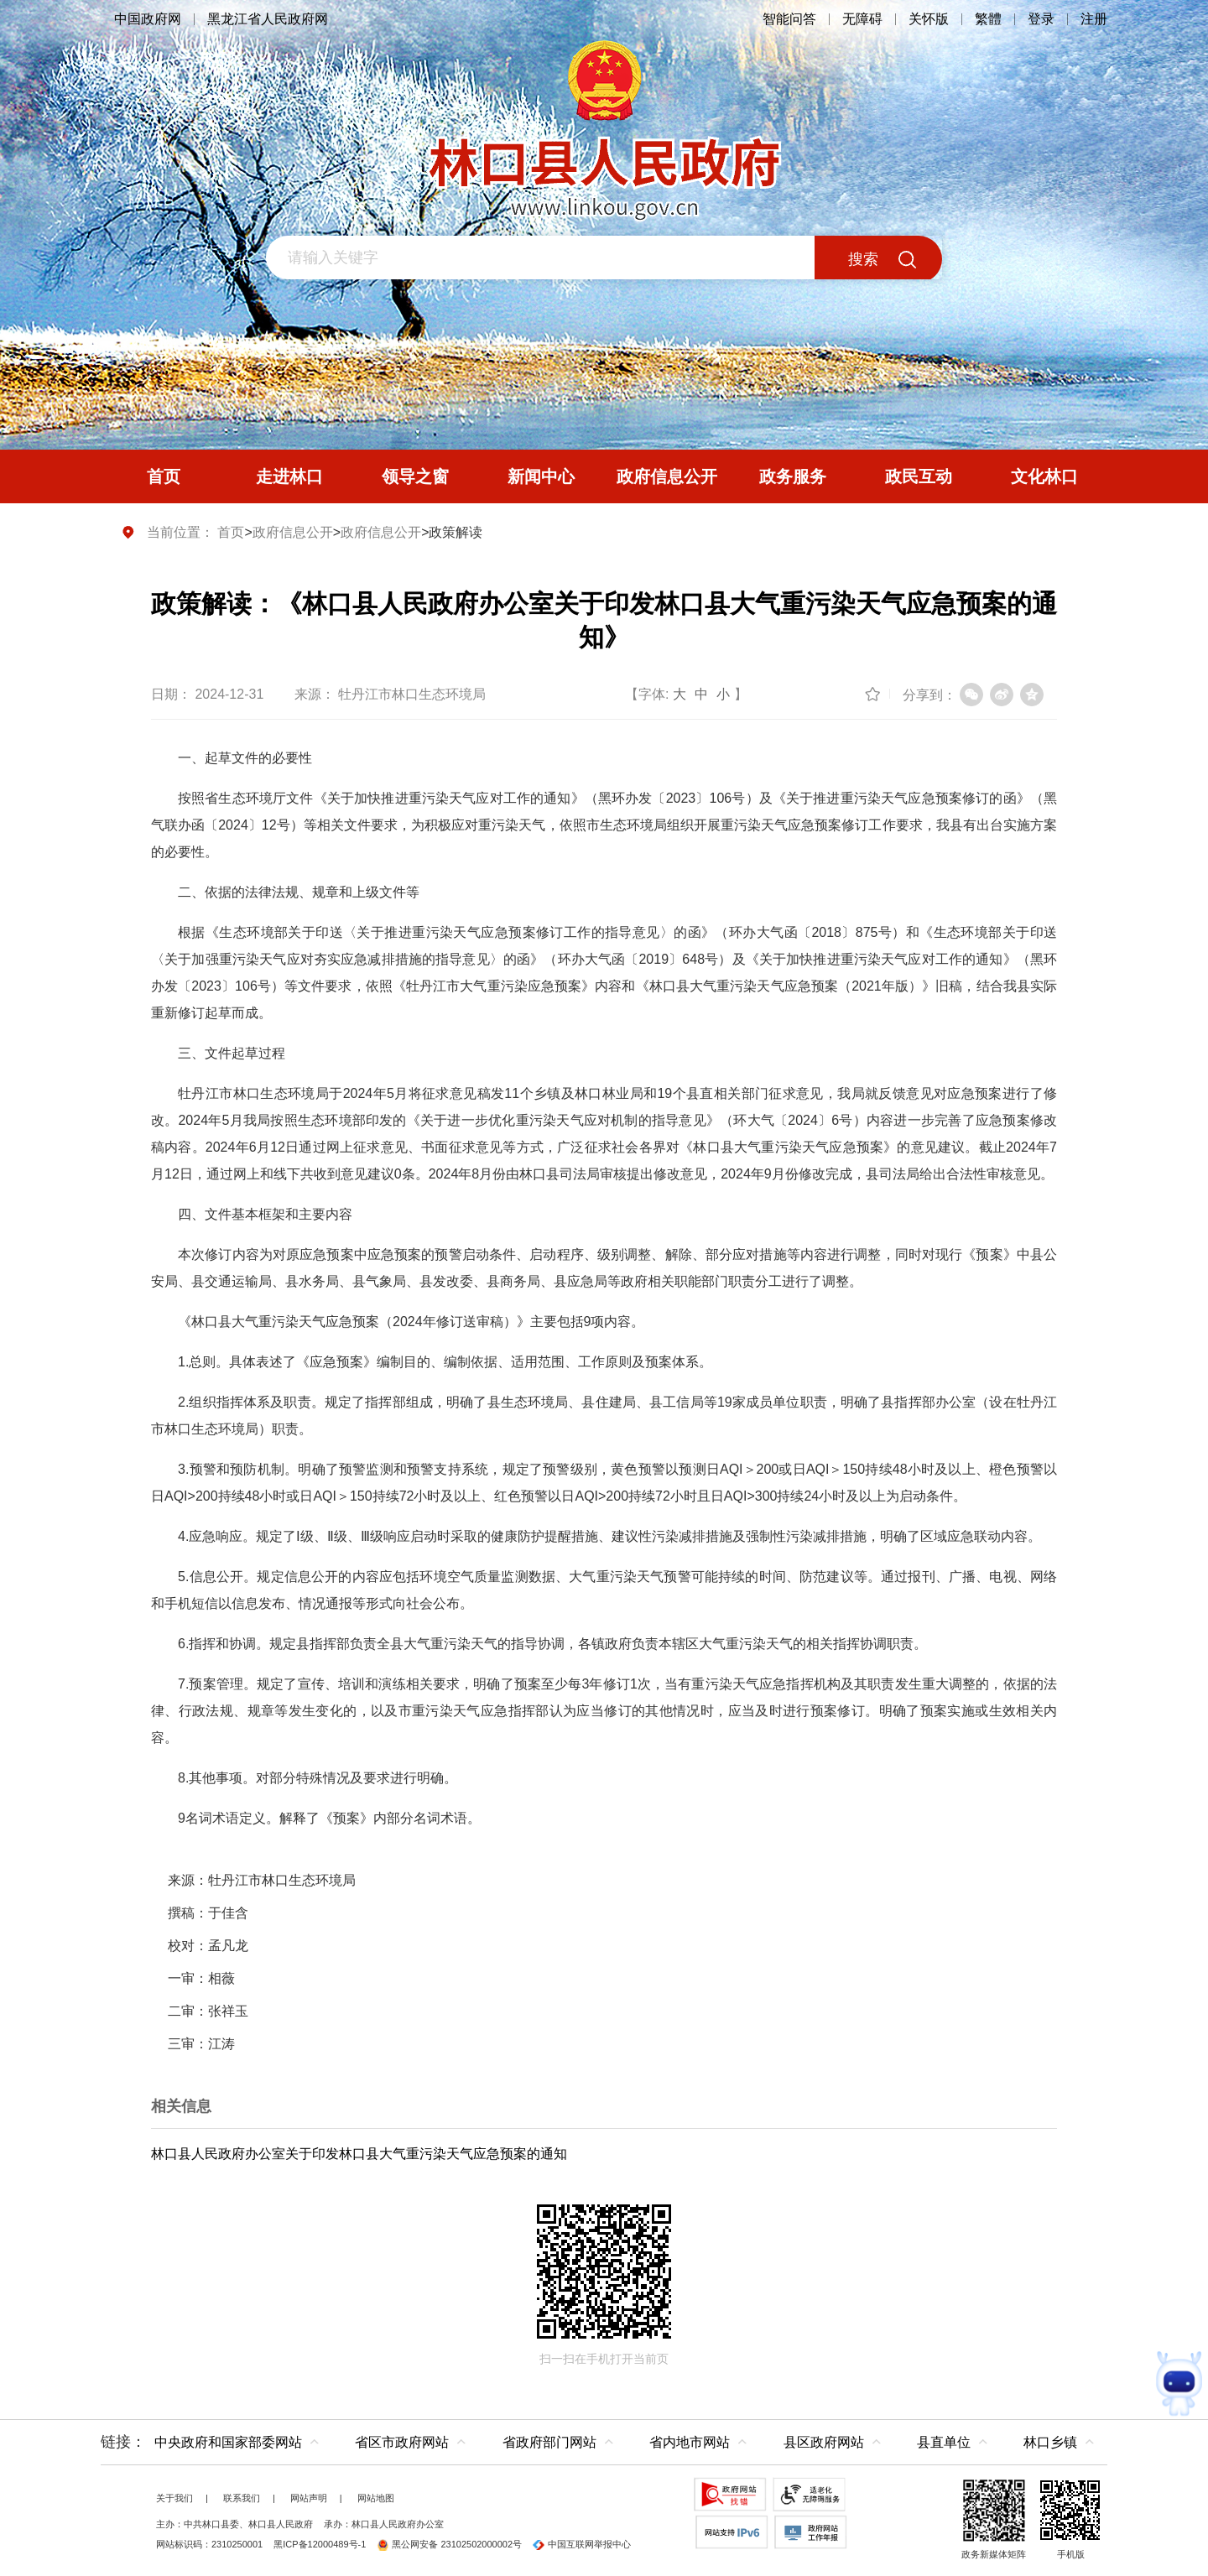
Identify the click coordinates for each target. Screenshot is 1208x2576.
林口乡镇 (1050, 2442)
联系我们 (241, 2498)
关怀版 (929, 19)
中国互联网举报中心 (582, 2544)
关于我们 (174, 2498)
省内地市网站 (689, 2442)
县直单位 (944, 2442)
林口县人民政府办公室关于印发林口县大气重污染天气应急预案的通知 (359, 2154)
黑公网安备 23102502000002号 (449, 2544)
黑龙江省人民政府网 (267, 19)
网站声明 (308, 2498)
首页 (230, 532)
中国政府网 (147, 19)
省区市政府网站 (402, 2442)
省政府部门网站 (549, 2442)
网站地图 (375, 2498)
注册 (1093, 19)
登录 (1041, 19)
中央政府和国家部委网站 (228, 2442)
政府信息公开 (293, 532)
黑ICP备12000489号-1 (319, 2544)
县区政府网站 (824, 2442)
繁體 (988, 19)
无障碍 (862, 19)
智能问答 (789, 19)
